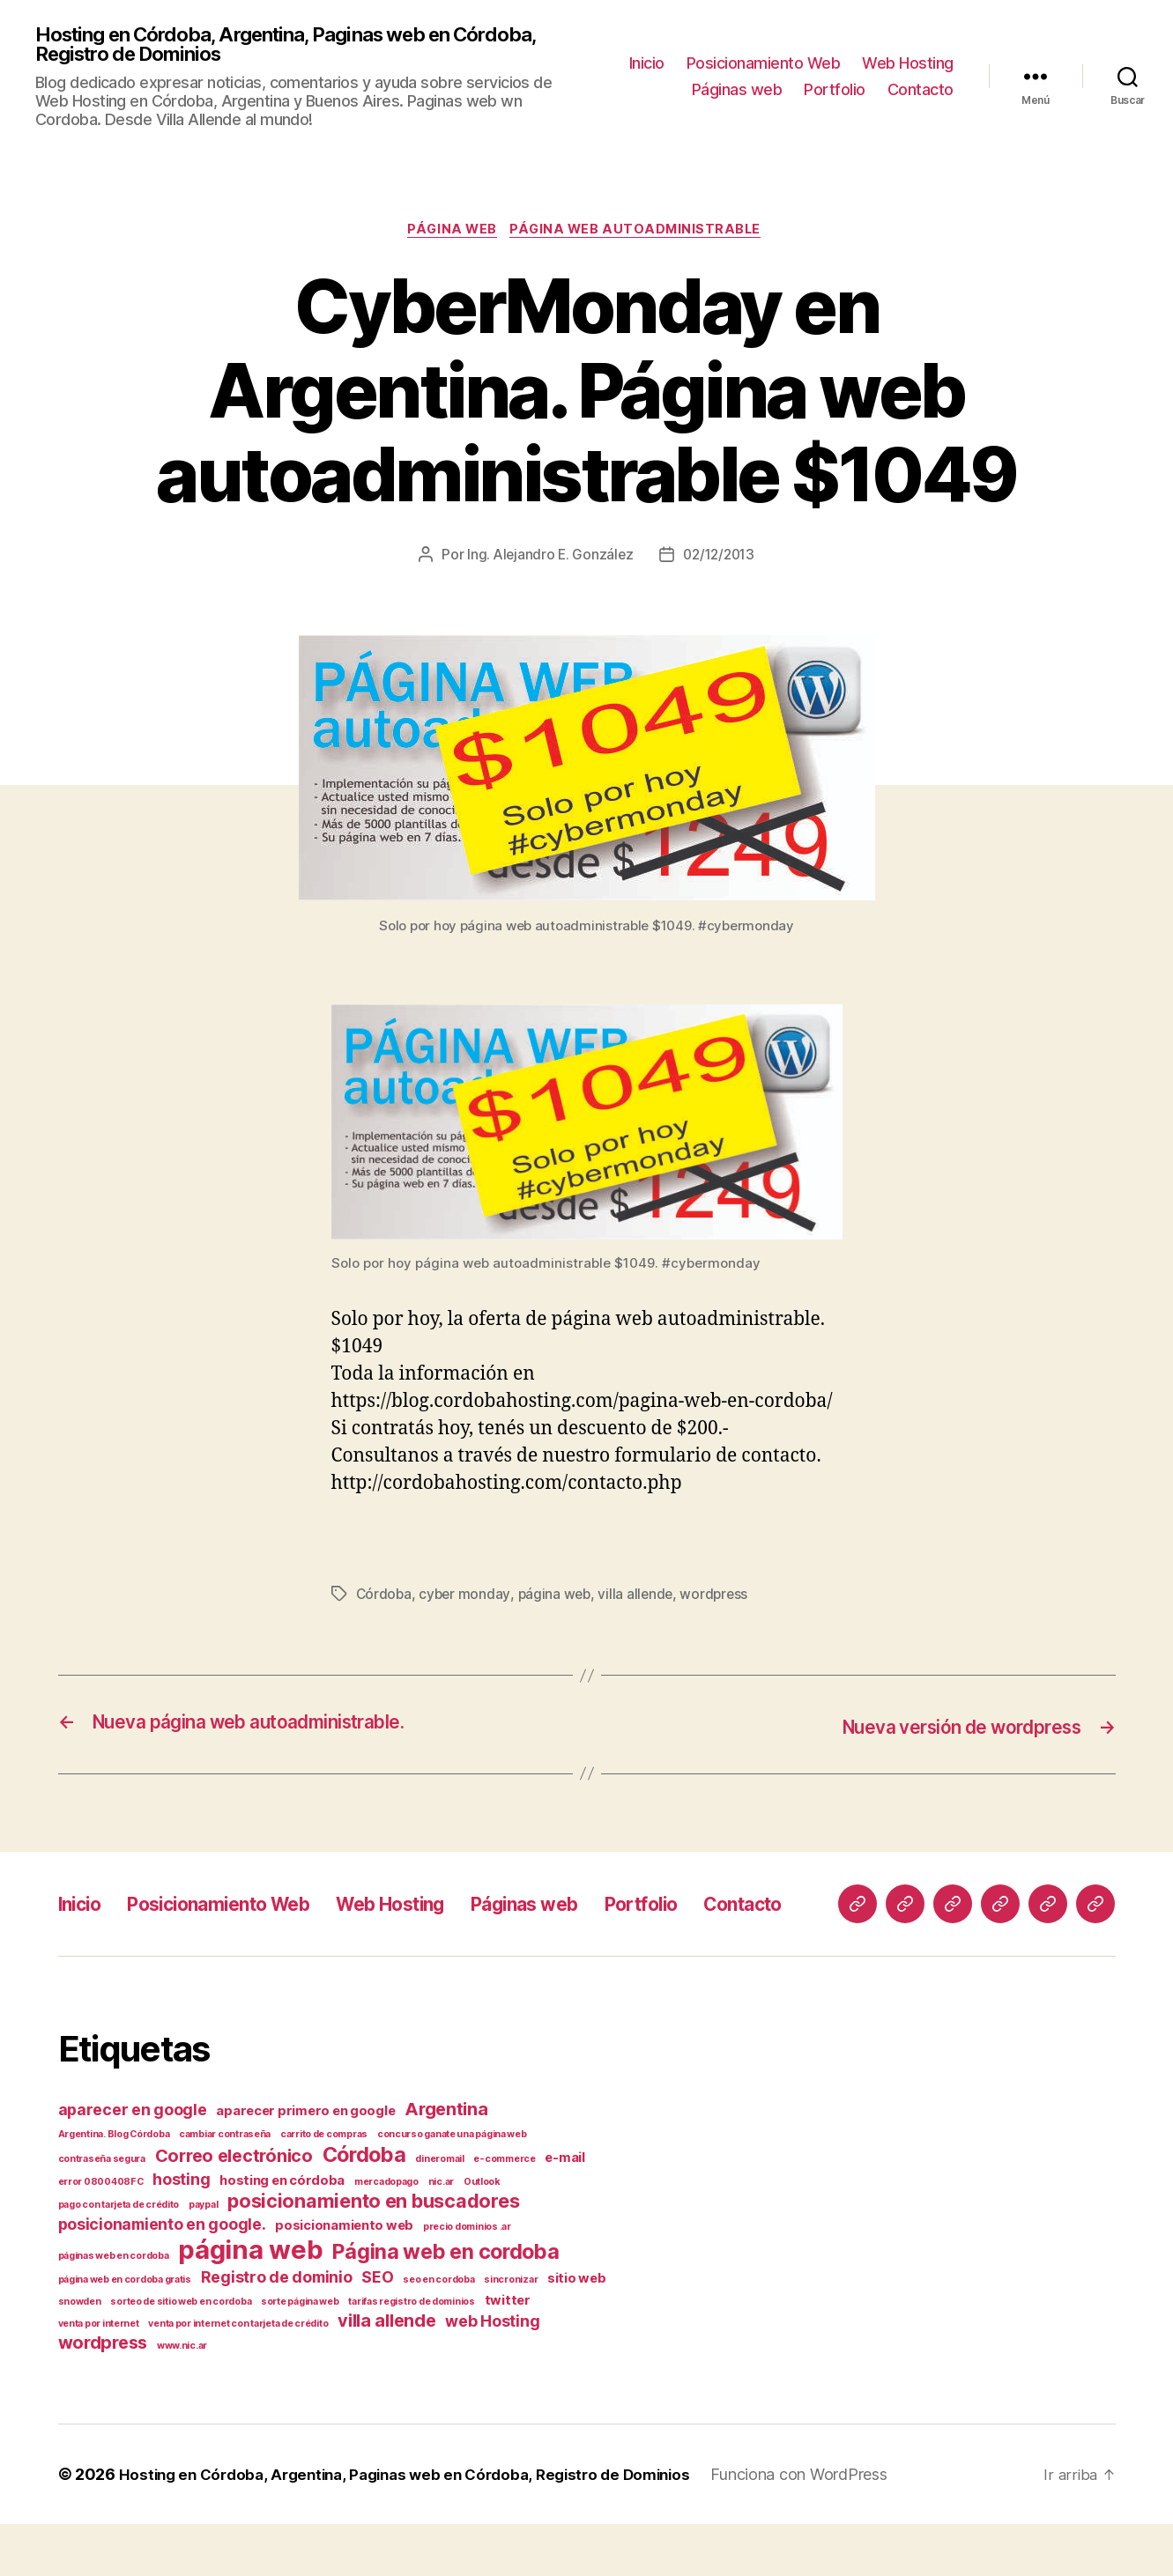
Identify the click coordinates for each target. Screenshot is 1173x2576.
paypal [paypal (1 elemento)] (203, 2256)
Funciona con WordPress (827, 2526)
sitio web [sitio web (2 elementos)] (576, 2330)
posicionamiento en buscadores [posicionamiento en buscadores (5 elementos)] (373, 2252)
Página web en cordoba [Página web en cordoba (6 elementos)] (445, 2303)
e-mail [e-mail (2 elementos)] (564, 2209)
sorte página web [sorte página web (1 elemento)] (300, 2353)
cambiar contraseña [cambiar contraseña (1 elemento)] (225, 2186)
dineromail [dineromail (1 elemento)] (439, 2211)
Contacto (920, 91)
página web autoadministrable (640, 234)
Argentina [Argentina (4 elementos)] (446, 2161)
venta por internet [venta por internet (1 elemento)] (98, 2375)
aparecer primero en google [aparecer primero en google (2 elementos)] (305, 2163)
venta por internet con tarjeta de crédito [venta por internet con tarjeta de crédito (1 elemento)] (238, 2375)
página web (451, 234)
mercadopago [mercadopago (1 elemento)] (386, 2233)
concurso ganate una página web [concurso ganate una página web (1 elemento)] (452, 2186)
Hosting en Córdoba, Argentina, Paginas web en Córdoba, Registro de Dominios (308, 46)
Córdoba (384, 1600)
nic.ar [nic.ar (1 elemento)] (441, 2233)
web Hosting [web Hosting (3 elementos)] (492, 2373)
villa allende (641, 1600)
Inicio (646, 65)
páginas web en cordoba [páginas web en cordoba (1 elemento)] (113, 2307)
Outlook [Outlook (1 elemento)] (482, 2233)
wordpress (721, 1600)
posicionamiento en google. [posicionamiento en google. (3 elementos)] (162, 2276)
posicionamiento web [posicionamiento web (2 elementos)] (344, 2277)
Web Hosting (908, 65)
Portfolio (834, 91)
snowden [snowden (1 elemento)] (79, 2353)
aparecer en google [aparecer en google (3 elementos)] (132, 2161)
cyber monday (466, 1600)
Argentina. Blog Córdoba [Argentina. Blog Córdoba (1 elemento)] (114, 2186)
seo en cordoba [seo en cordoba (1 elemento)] (438, 2331)
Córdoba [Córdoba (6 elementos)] (364, 2206)
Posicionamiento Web (764, 65)
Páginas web (737, 91)
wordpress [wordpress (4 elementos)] (103, 2394)
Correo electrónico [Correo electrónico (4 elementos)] (234, 2207)
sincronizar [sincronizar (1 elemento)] (511, 2331)
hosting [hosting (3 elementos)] (181, 2231)
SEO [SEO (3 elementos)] (377, 2329)
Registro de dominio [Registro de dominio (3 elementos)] (277, 2329)
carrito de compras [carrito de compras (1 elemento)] (323, 2186)
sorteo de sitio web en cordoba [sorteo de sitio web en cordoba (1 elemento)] (180, 2353)
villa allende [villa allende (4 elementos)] (387, 2372)
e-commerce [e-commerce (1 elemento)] (504, 2211)
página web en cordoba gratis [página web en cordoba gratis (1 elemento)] (124, 2331)
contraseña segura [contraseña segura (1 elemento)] (101, 2211)
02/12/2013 (720, 560)
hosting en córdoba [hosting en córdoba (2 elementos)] (282, 2232)
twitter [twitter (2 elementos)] (508, 2352)
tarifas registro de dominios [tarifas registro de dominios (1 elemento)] (411, 2353)
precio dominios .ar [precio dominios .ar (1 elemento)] (467, 2278)
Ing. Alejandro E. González (547, 560)
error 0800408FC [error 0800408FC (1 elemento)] (101, 2233)
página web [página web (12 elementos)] (250, 2301)
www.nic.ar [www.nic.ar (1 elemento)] (182, 2397)
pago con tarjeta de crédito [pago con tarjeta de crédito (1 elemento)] (119, 2256)
